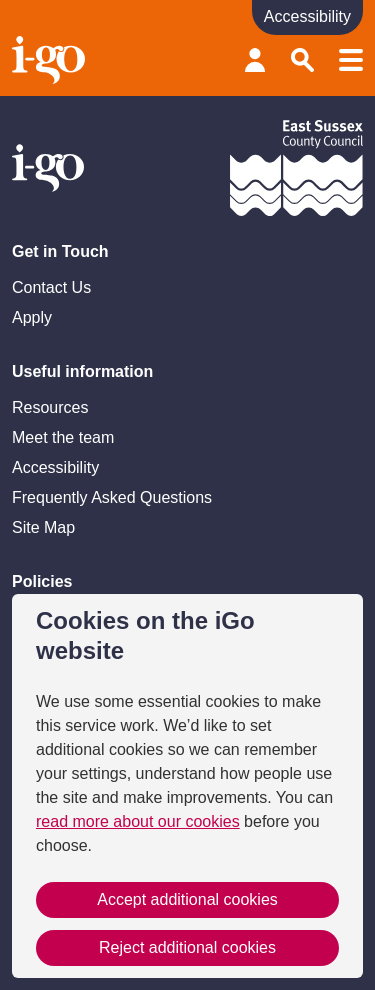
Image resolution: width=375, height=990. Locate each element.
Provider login (255, 60)
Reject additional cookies (187, 947)
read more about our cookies (138, 821)
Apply (32, 317)
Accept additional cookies (187, 899)
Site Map (43, 527)
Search (303, 60)
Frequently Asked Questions (112, 497)
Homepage (51, 60)
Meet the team (63, 437)
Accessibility (55, 467)
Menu (351, 60)
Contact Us (51, 287)
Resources (50, 407)
